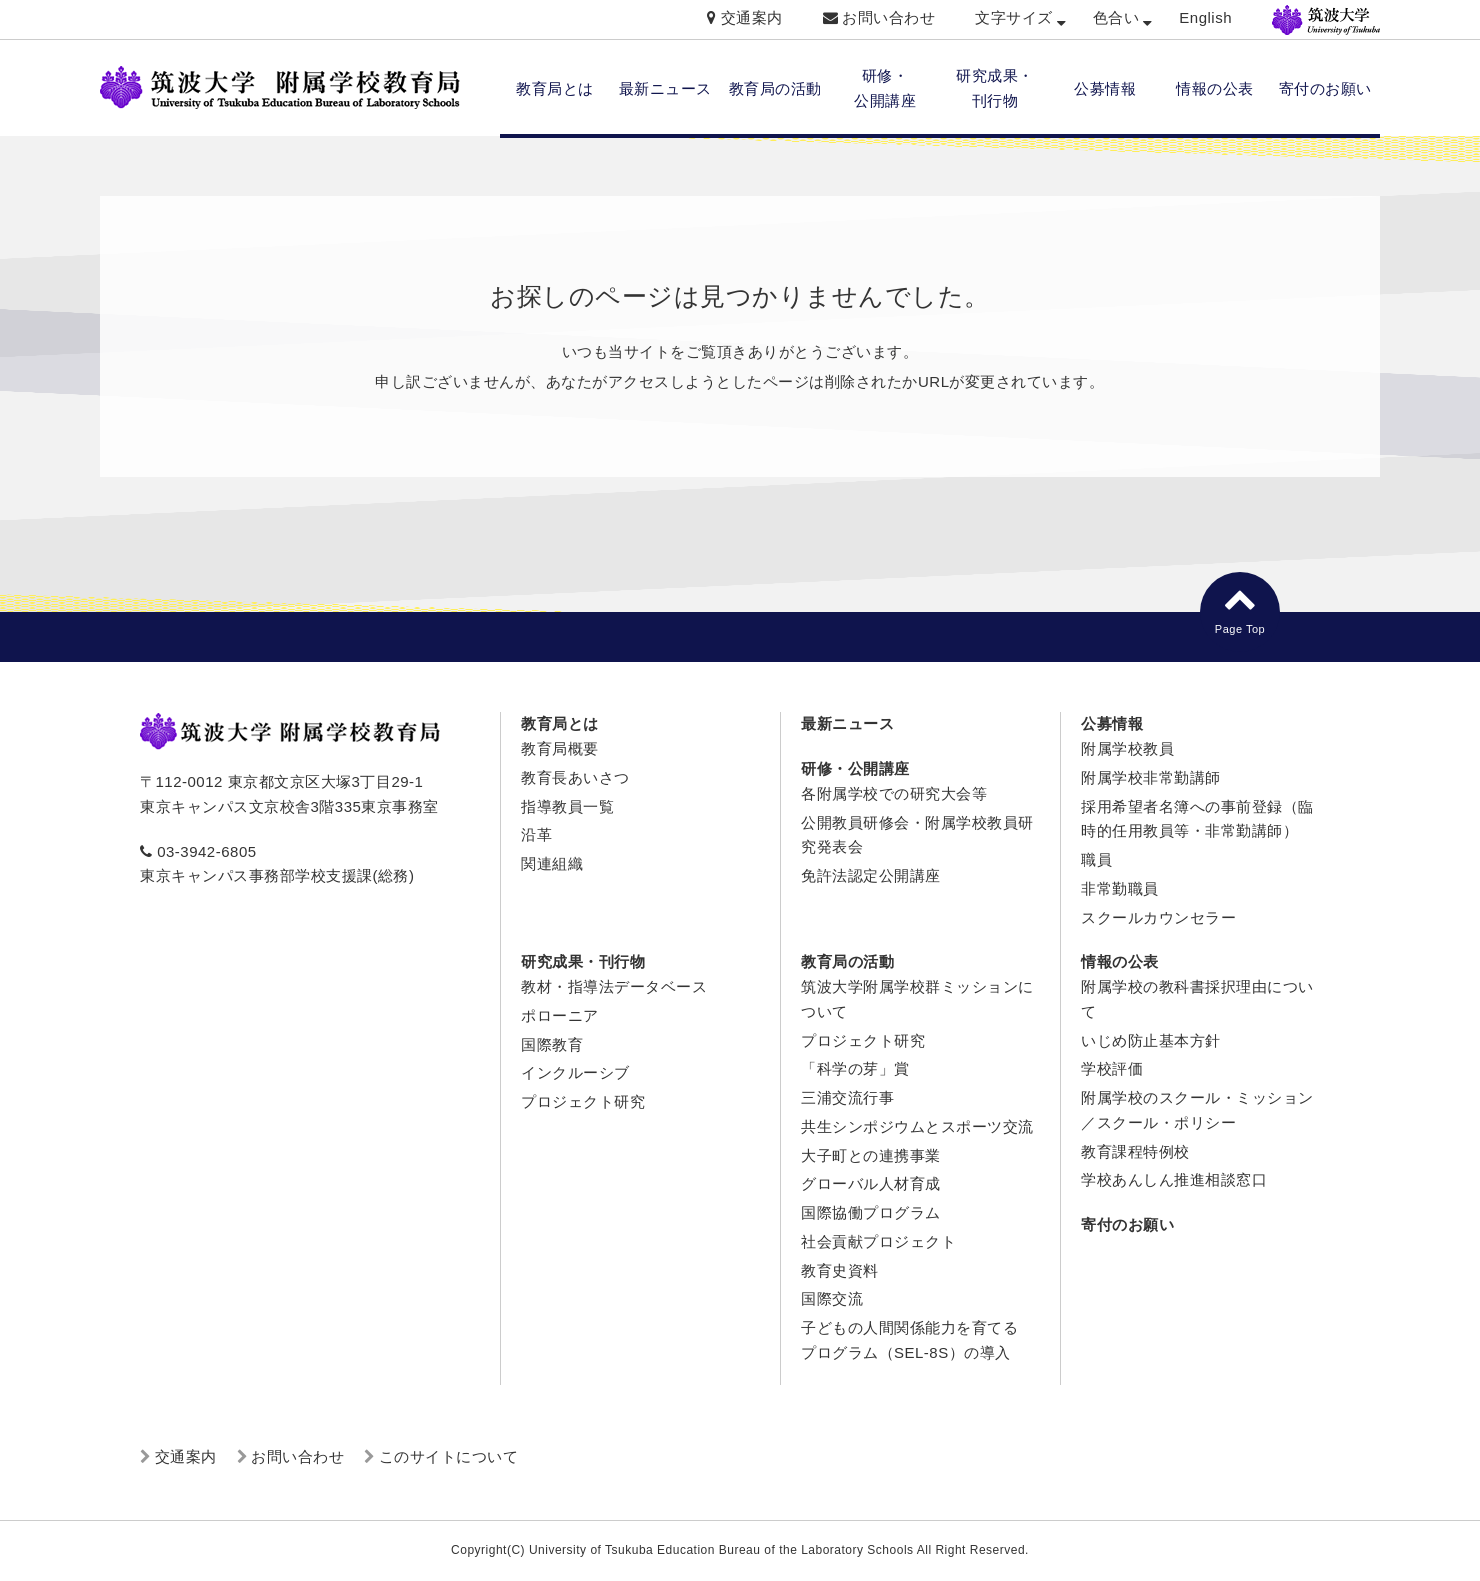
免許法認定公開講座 (871, 875)
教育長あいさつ (575, 777)
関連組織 (552, 863)
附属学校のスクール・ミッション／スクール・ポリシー (1197, 1110)
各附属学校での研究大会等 (894, 793)
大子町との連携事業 (871, 1155)
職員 (1096, 859)
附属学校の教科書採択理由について (1197, 999)
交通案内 (752, 17)
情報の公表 (1215, 88)
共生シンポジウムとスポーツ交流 (917, 1126)
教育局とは (555, 88)
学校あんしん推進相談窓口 (1174, 1179)
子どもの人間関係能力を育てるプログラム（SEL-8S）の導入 (909, 1340)
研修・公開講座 (855, 768)
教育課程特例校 (1135, 1151)
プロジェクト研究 (583, 1101)
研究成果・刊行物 (583, 961)
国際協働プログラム (871, 1212)
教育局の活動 (775, 88)
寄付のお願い (1325, 88)
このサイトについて (449, 1456)
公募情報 (1105, 88)
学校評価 (1112, 1068)
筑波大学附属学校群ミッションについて (917, 999)
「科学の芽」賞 (855, 1068)
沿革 (536, 834)
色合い (1116, 17)
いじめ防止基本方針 (1151, 1040)
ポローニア (560, 1015)
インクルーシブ (575, 1072)
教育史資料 (840, 1270)
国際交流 (832, 1298)
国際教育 (552, 1044)
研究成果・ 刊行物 (995, 88)
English (1205, 17)
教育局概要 (560, 748)
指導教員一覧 (567, 806)
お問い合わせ (888, 17)
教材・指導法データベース (614, 986)
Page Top (1240, 608)
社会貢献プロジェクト (878, 1241)
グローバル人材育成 (871, 1183)
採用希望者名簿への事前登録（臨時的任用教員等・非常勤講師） (1197, 819)
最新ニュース (665, 88)
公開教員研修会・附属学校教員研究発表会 (917, 835)
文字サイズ (1014, 17)
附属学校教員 (1127, 748)
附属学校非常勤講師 (1151, 777)
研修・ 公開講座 (885, 88)
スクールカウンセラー (1158, 917)
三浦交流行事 (847, 1097)
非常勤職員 (1120, 888)
